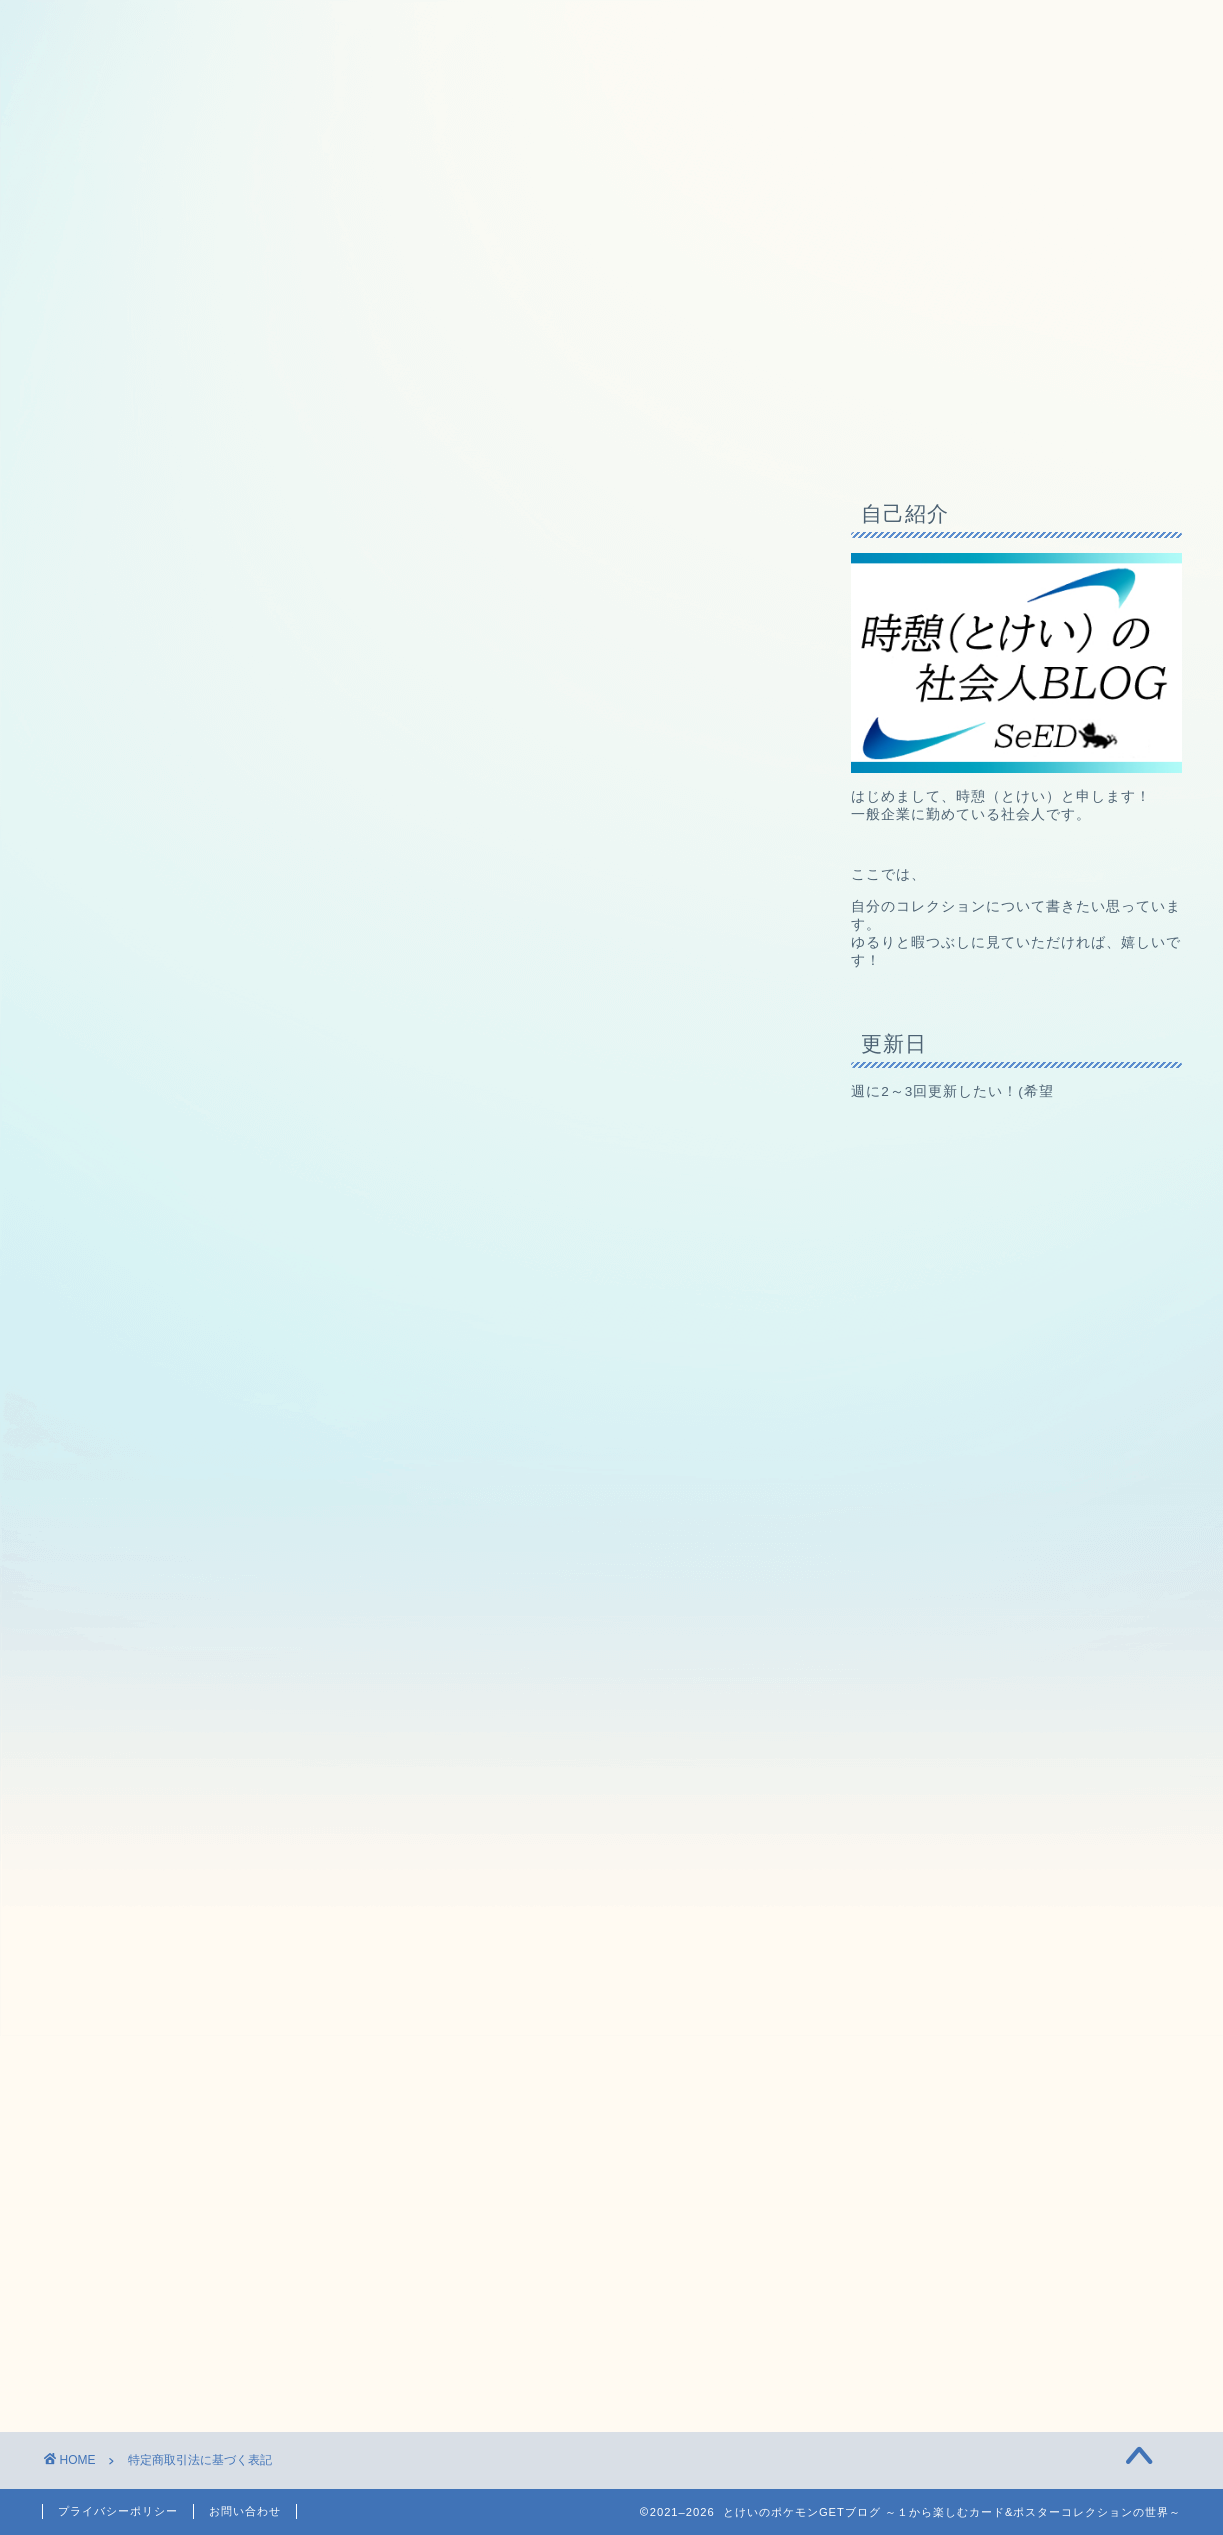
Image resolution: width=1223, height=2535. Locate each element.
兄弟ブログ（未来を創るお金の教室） (639, 435)
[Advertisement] (422, 2084)
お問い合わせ (245, 2511)
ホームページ (112, 435)
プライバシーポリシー (118, 2511)
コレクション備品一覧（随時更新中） (334, 435)
